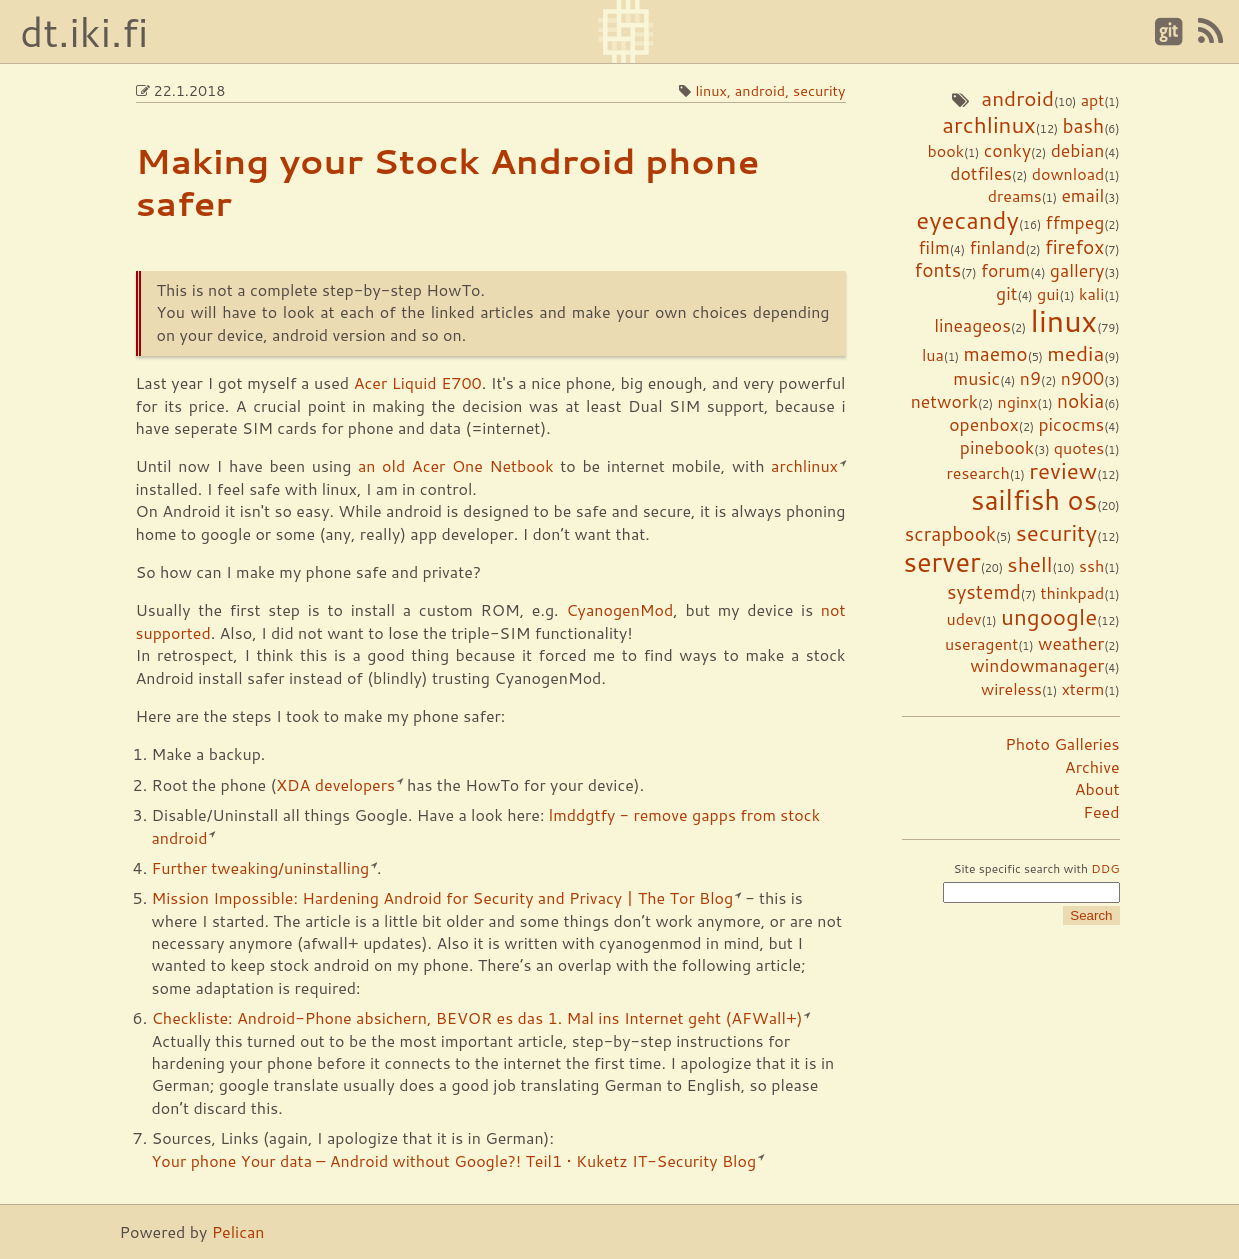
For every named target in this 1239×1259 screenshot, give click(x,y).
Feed (1101, 811)
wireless (1011, 688)
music (976, 378)
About (1097, 788)
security (1057, 532)
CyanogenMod (619, 609)
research (978, 472)
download (1068, 173)
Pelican (238, 1231)
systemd (984, 591)
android (1017, 98)
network (944, 401)
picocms (1071, 424)
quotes (1079, 447)
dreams (1015, 195)
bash (1084, 125)
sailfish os (1034, 499)
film (934, 247)
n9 (1030, 378)
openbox (984, 424)
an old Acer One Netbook (456, 465)
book (945, 150)
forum (1005, 270)
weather (1071, 643)
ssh (1091, 565)
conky (1007, 150)
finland (997, 247)
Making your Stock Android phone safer (448, 181)
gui (1048, 293)
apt (1093, 99)
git (1006, 293)
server (941, 561)
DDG (1105, 868)
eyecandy (967, 220)
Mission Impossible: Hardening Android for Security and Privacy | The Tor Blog (443, 897)
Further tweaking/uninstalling (261, 867)
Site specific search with (1037, 868)
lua (933, 354)
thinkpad (1072, 592)
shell (1029, 564)
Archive (1092, 766)
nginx (1018, 401)
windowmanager (1037, 665)
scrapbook (950, 533)
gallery (1077, 270)
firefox (1074, 246)
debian (1078, 150)
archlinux (989, 124)
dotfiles (981, 173)
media (1075, 353)
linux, (714, 90)
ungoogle (1049, 616)
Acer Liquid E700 (418, 382)
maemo (995, 353)
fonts (937, 269)
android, (764, 90)
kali (1091, 293)
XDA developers (335, 784)
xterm (1083, 688)
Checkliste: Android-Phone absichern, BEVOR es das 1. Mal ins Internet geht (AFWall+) (477, 1017)
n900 (1083, 378)
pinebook (997, 447)
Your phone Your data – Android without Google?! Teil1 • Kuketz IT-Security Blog (454, 1160)
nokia (1080, 400)
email (1082, 195)
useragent (981, 643)
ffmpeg (1075, 222)
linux (1064, 320)
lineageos (972, 325)
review (1063, 470)
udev (964, 618)
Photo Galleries (1062, 743)
